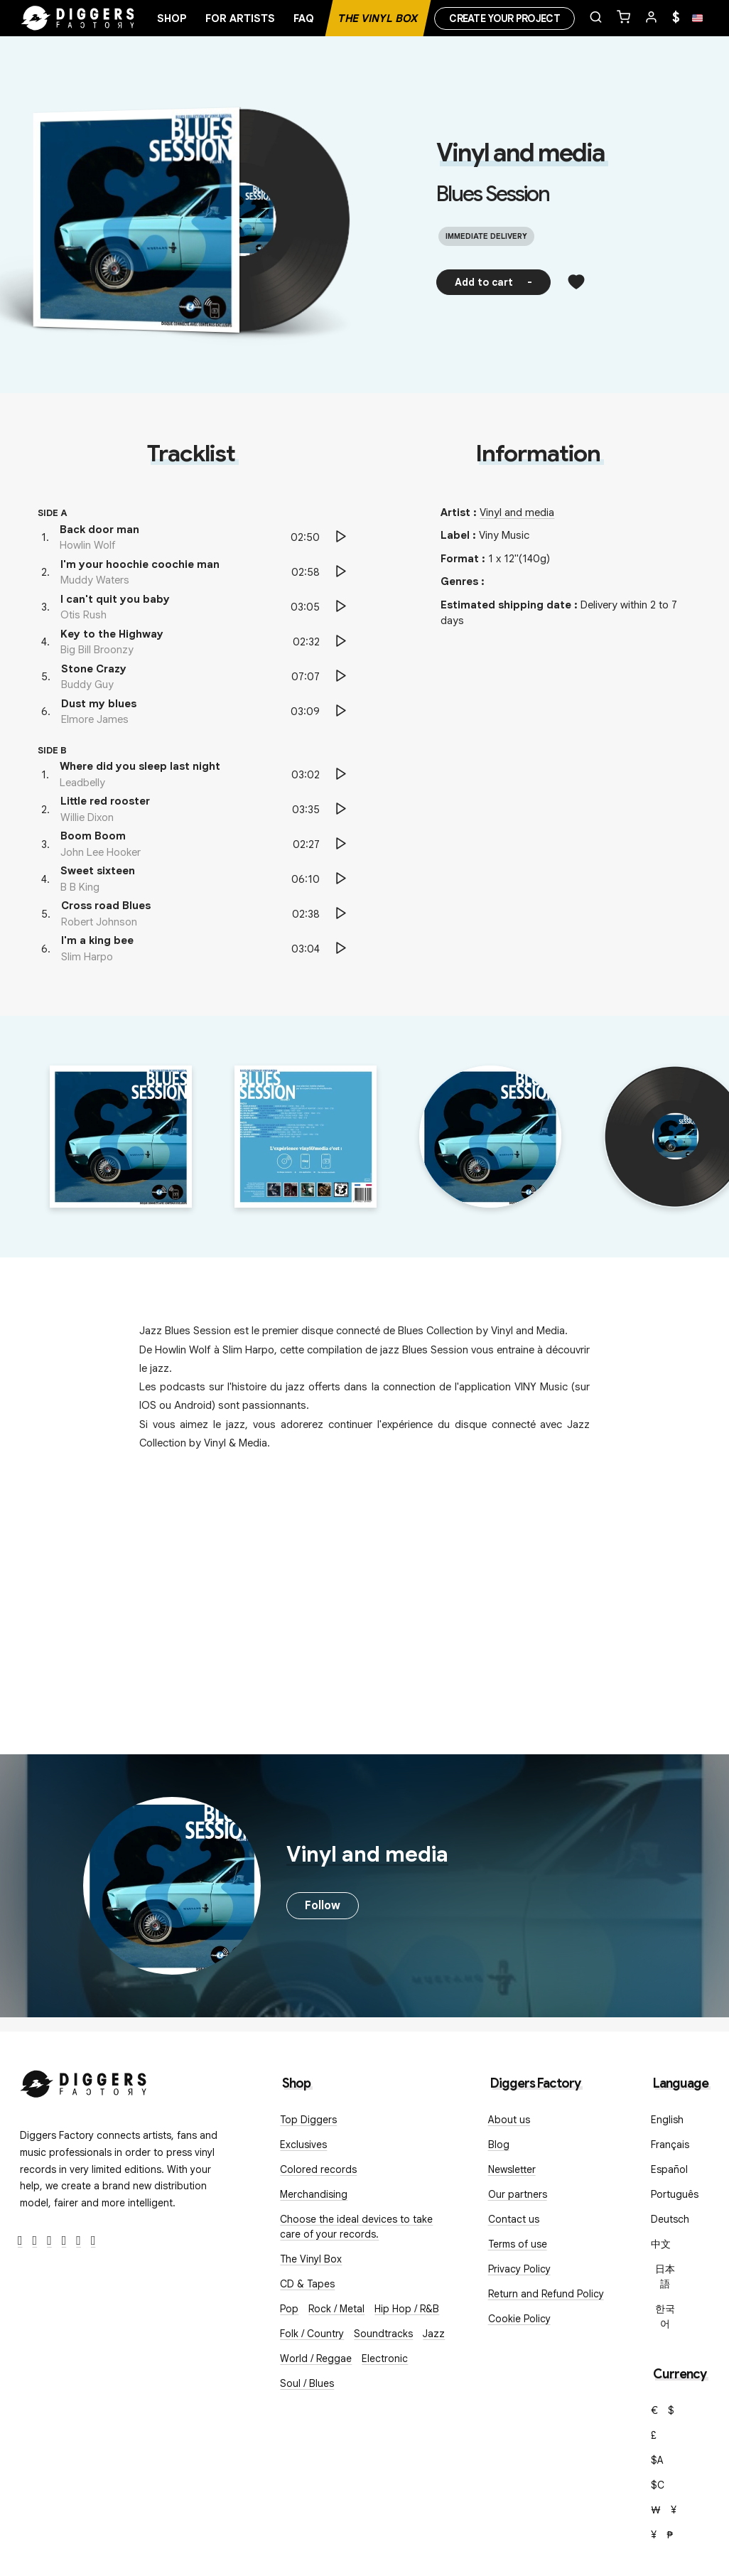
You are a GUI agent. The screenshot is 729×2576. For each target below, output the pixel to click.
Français (670, 2144)
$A (657, 2460)
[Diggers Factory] (84, 2081)
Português (674, 2194)
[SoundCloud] (78, 2240)
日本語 (665, 2276)
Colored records (318, 2169)
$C (657, 2485)
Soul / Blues (307, 2383)
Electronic (385, 2358)
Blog (498, 2144)
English (667, 2119)
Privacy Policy (519, 2269)
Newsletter (512, 2169)
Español (669, 2169)
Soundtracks (383, 2333)
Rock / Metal (336, 2308)
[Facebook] (20, 2240)
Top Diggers (308, 2119)
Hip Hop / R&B (406, 2308)
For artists (240, 18)
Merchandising (313, 2194)
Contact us (513, 2219)
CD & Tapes (307, 2283)
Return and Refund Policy (546, 2293)
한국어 (665, 2316)
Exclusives (303, 2144)
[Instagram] (49, 2240)
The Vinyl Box (378, 18)
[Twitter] (35, 2240)
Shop (172, 18)
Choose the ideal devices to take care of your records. (356, 2226)
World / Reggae (316, 2358)
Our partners (517, 2194)
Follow (322, 1906)
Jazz (434, 2333)
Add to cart (493, 282)
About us (509, 2119)
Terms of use (517, 2244)
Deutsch (670, 2219)
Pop (289, 2308)
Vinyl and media (520, 152)
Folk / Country (312, 2333)
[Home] (78, 18)
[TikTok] (93, 2240)
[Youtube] (64, 2240)
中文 (661, 2244)
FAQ (303, 18)
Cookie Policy (519, 2318)
